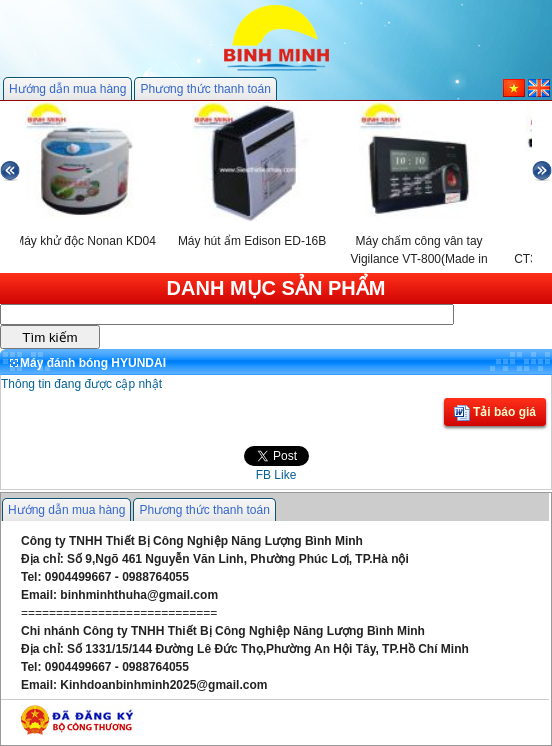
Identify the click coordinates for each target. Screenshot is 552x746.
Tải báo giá (495, 413)
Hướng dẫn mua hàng (67, 89)
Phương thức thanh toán (205, 89)
